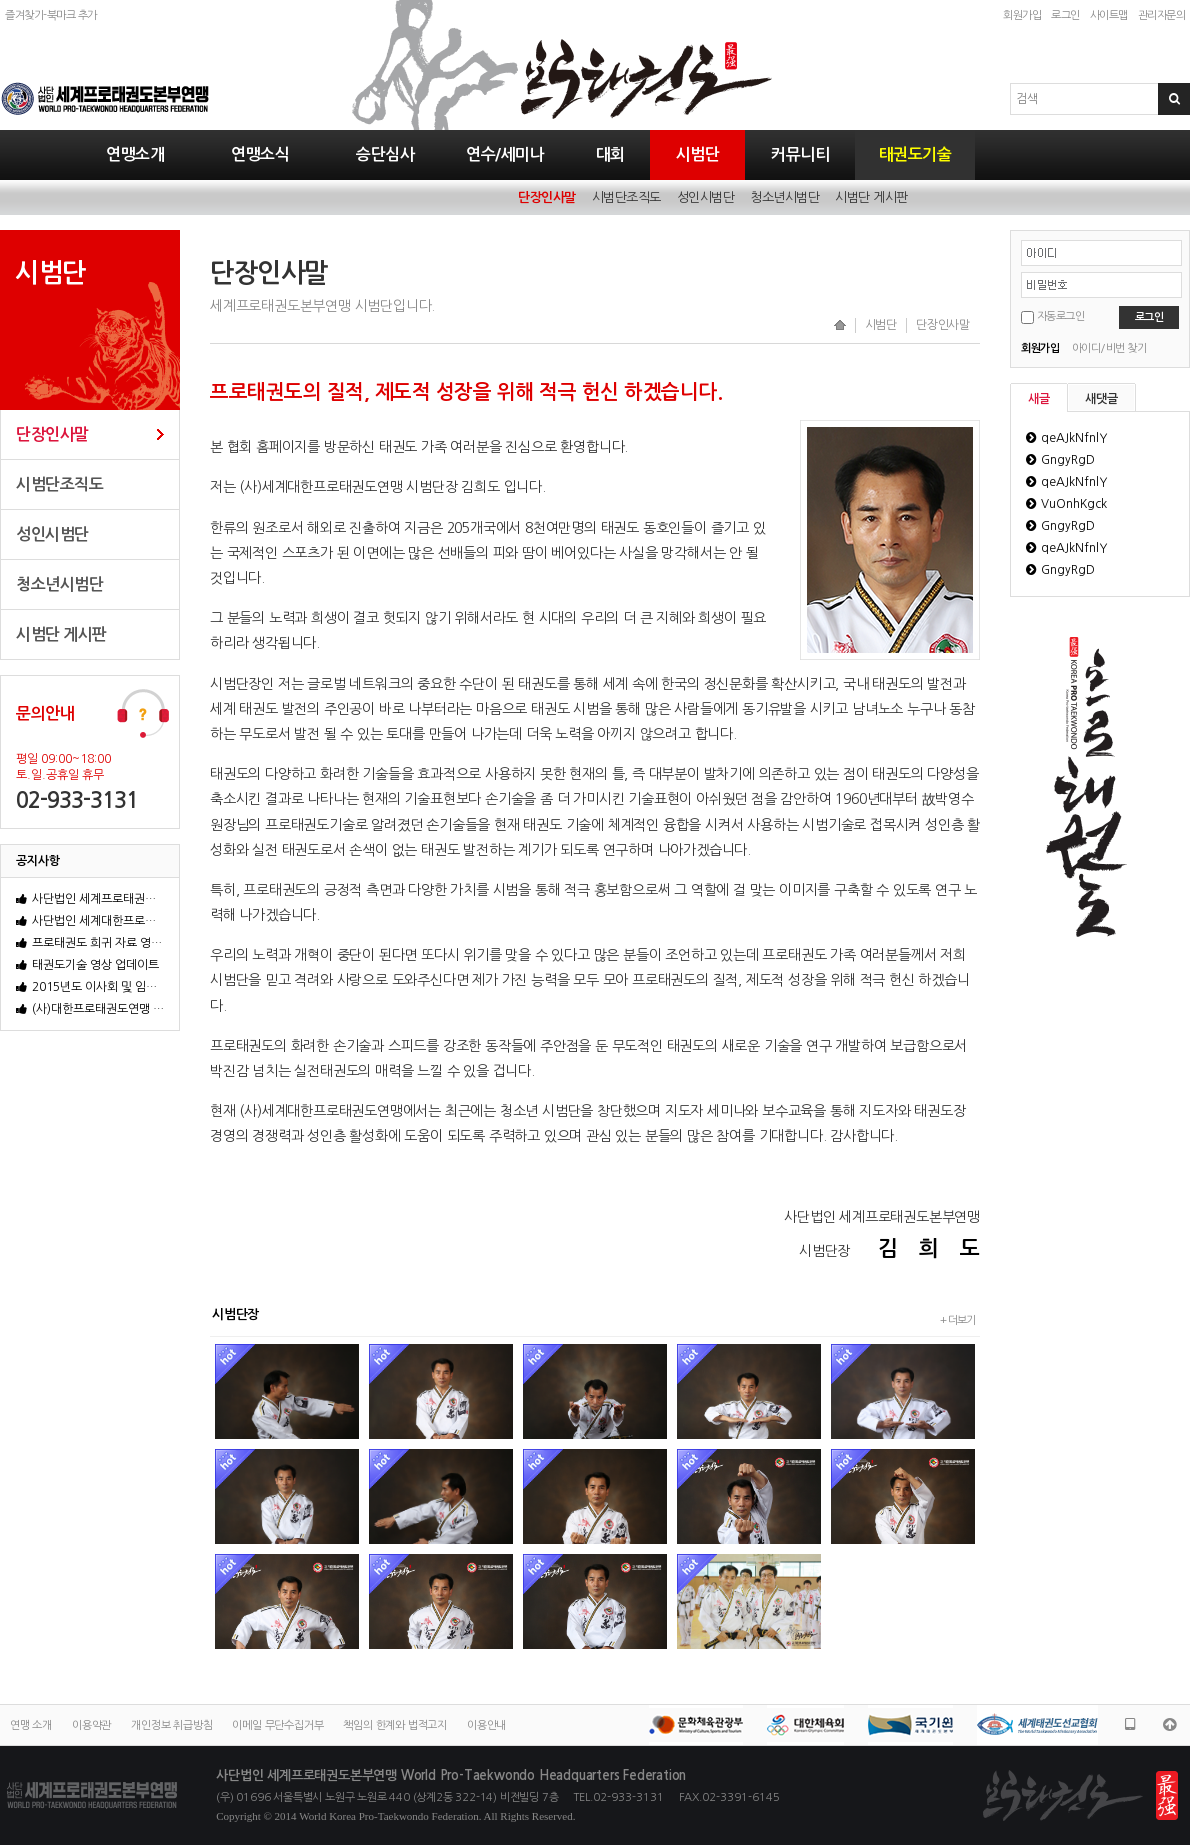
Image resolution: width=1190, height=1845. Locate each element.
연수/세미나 (505, 154)
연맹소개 (135, 154)
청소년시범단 (784, 197)
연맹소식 (260, 154)
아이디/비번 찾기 (1109, 348)
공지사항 (38, 861)
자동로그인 (1061, 316)
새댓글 (1101, 399)
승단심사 (385, 154)
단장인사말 (547, 197)
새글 (1039, 399)
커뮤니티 (800, 154)
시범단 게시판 (871, 197)
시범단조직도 (626, 197)
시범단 (698, 154)
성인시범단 (706, 197)
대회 (610, 154)
